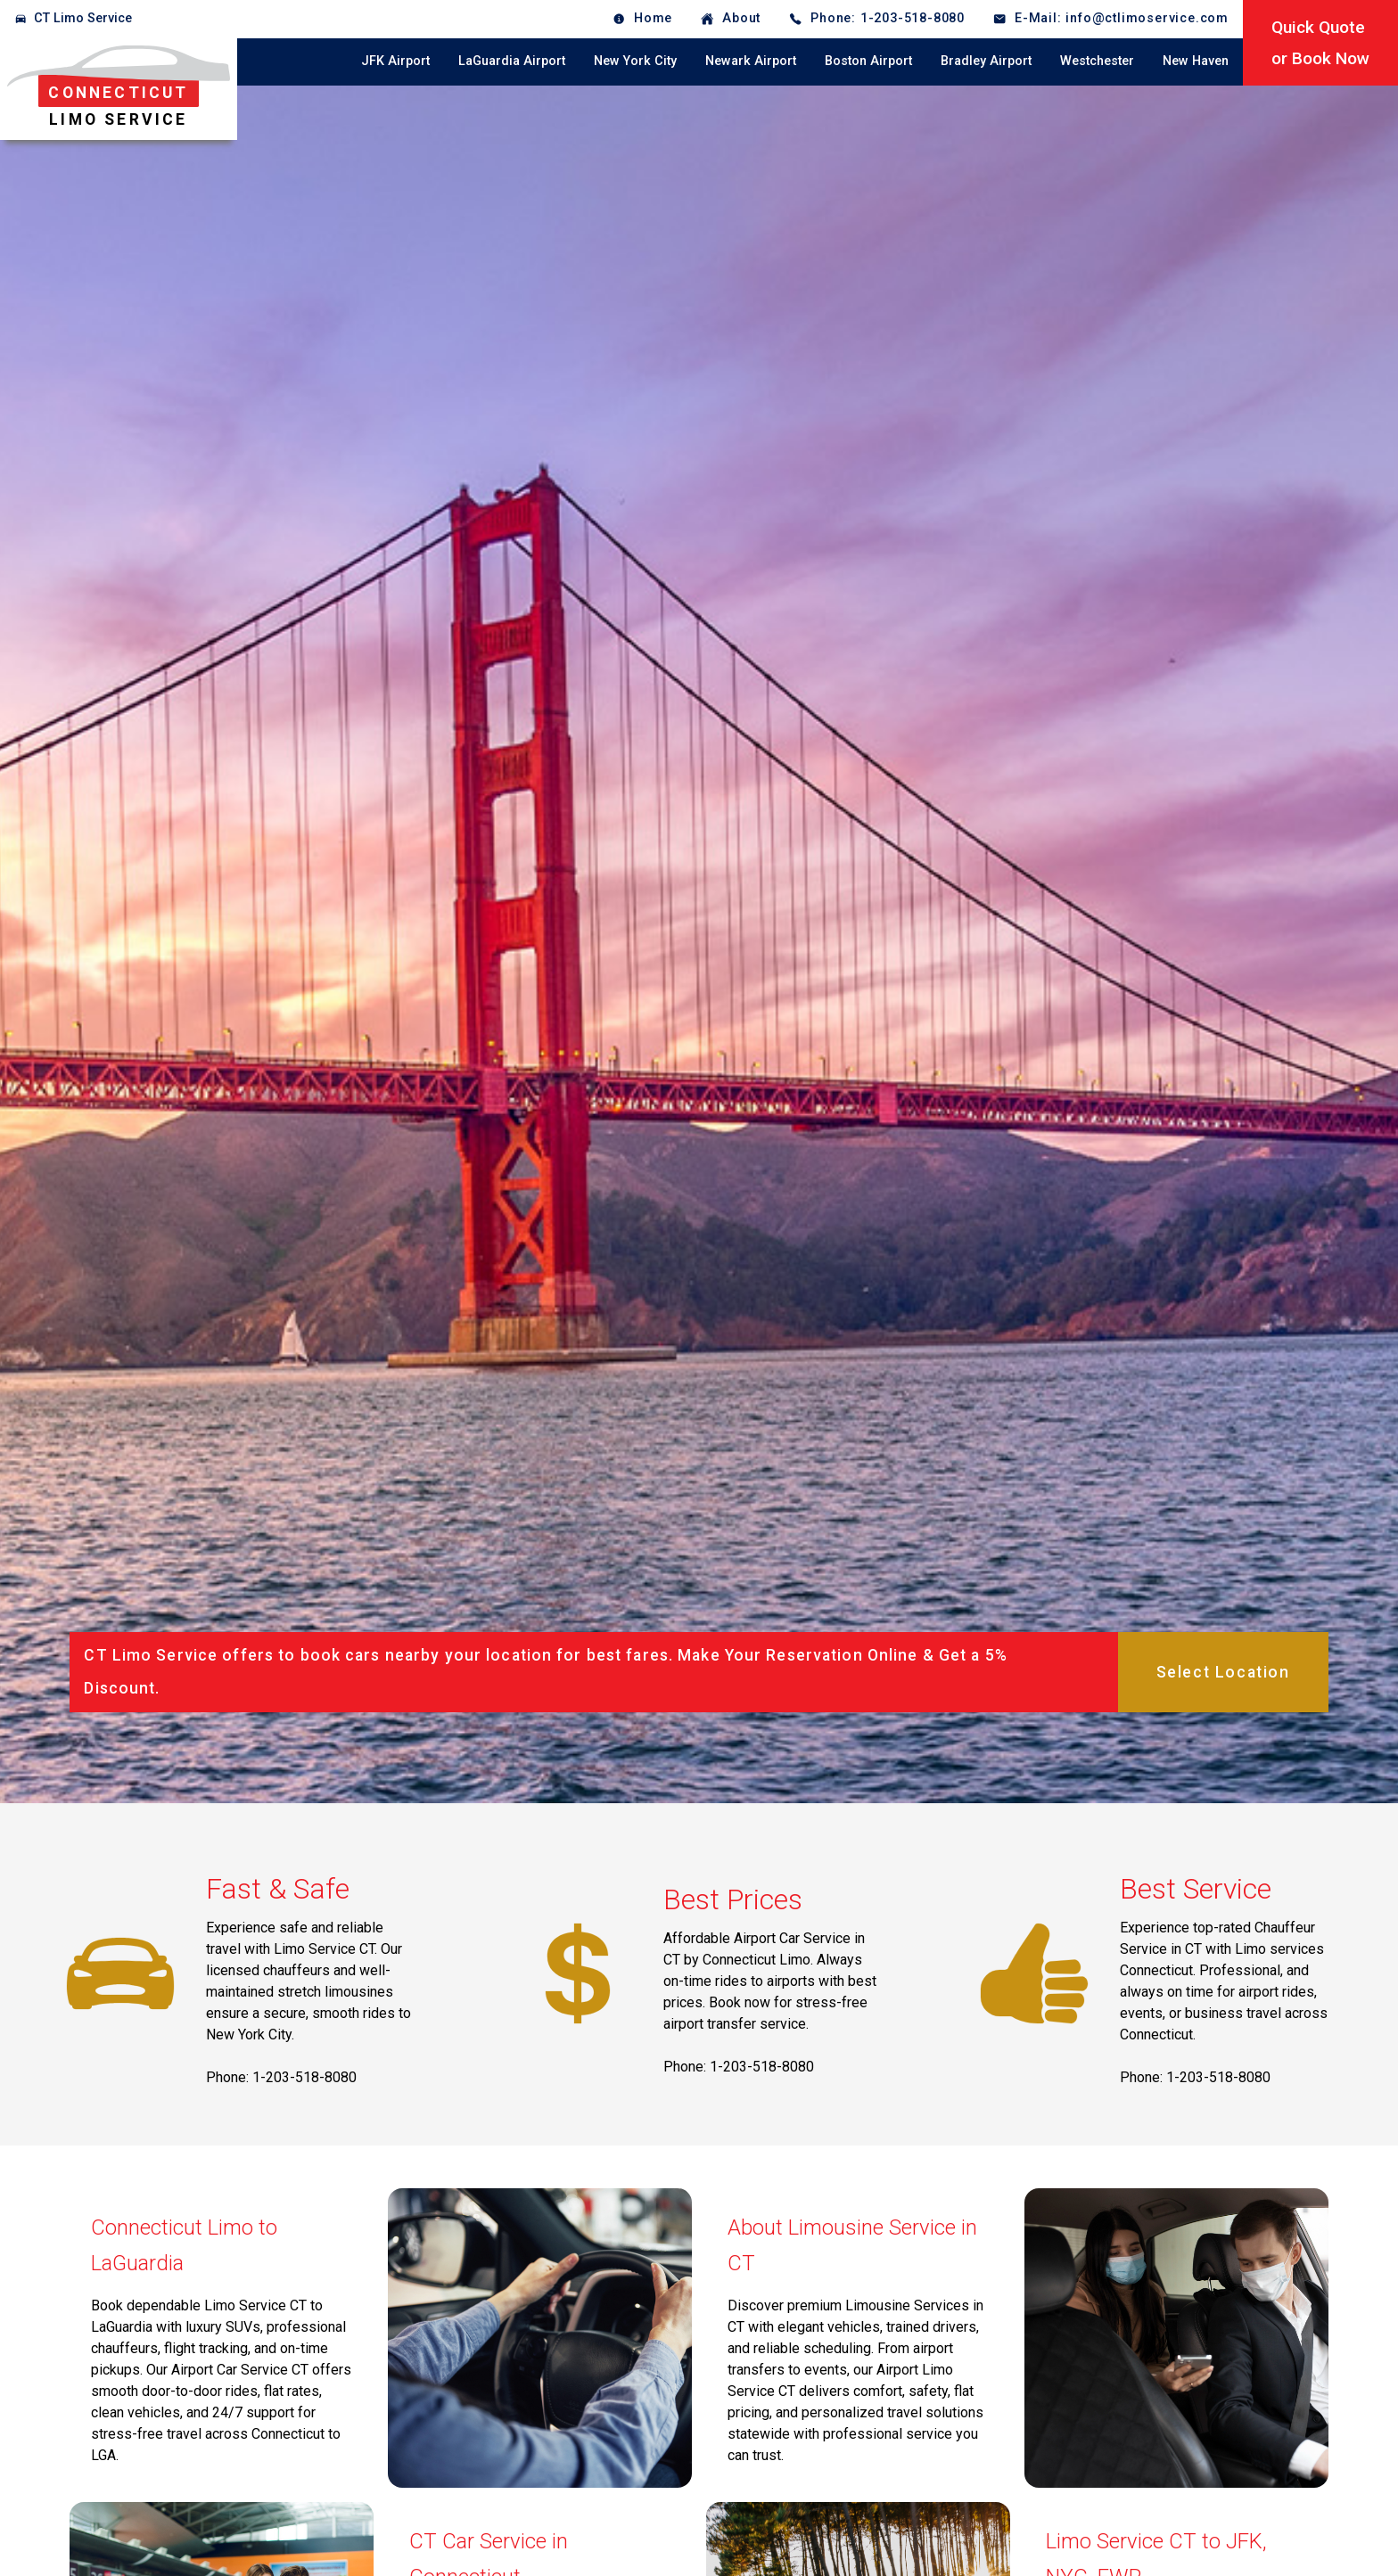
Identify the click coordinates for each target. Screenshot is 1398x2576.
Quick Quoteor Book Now (1320, 43)
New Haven (1196, 61)
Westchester (1097, 61)
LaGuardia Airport (511, 61)
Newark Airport (750, 61)
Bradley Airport (986, 61)
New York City (635, 61)
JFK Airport (395, 61)
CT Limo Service (83, 18)
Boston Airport (868, 61)
